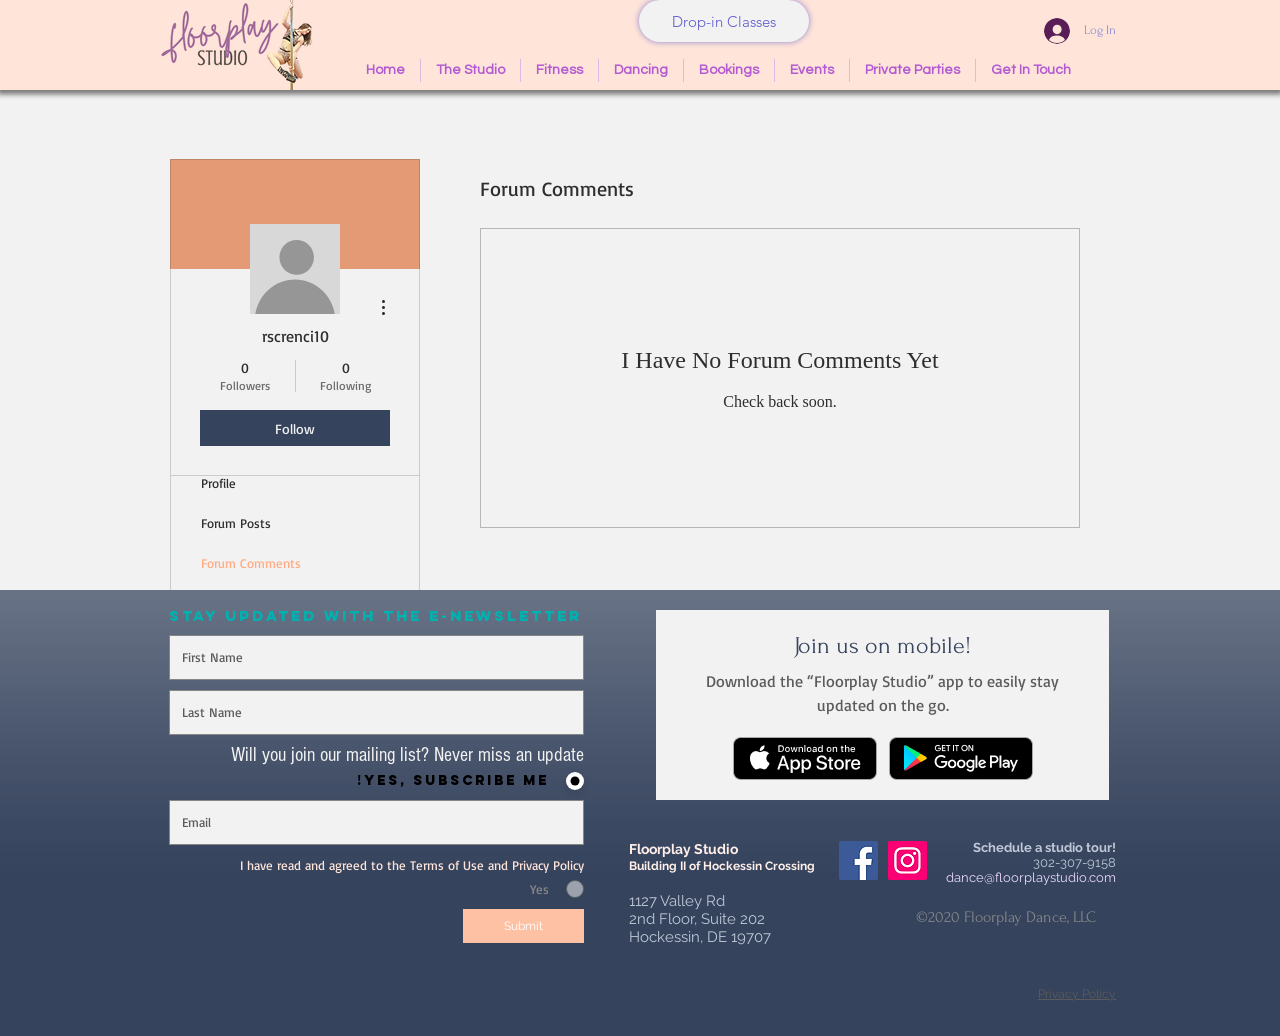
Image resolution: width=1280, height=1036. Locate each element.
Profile (218, 483)
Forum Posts (236, 523)
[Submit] (523, 926)
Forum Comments (251, 563)
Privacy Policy (1077, 994)
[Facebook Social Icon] (858, 860)
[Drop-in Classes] (724, 21)
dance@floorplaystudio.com (1031, 877)
